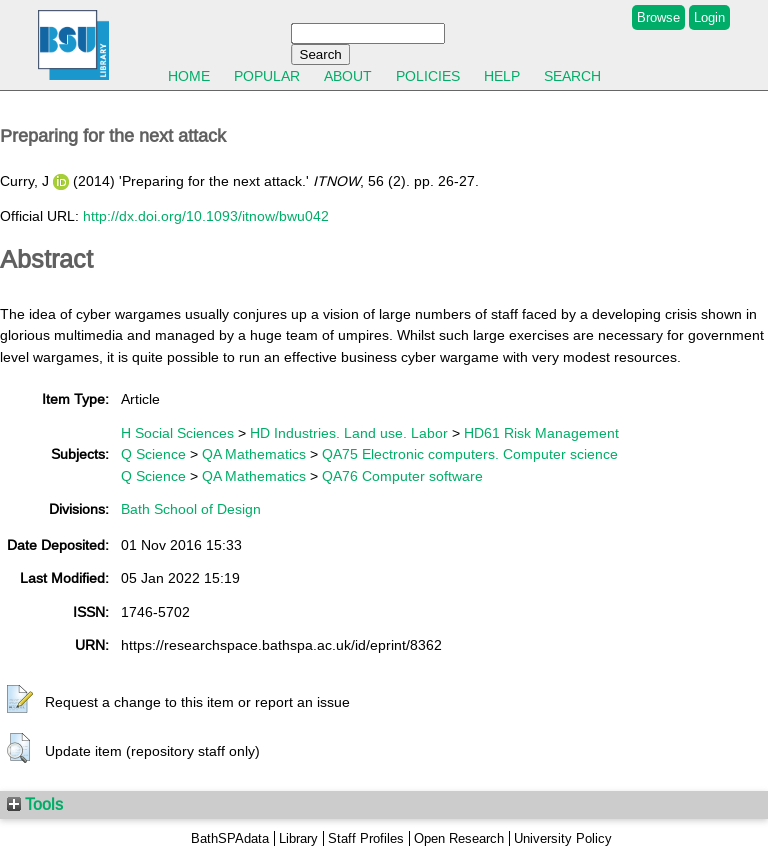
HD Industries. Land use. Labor (349, 433)
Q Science (153, 454)
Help (502, 76)
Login (709, 17)
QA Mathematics (254, 454)
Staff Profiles (366, 838)
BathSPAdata (230, 838)
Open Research (459, 838)
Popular (267, 76)
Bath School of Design (191, 509)
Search (572, 76)
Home (189, 76)
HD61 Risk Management (541, 433)
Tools (35, 804)
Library (298, 838)
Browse (658, 17)
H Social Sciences (177, 433)
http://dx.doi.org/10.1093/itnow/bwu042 (206, 216)
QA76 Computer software (402, 476)
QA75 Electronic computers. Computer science (470, 454)
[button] (20, 700)
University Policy (563, 838)
